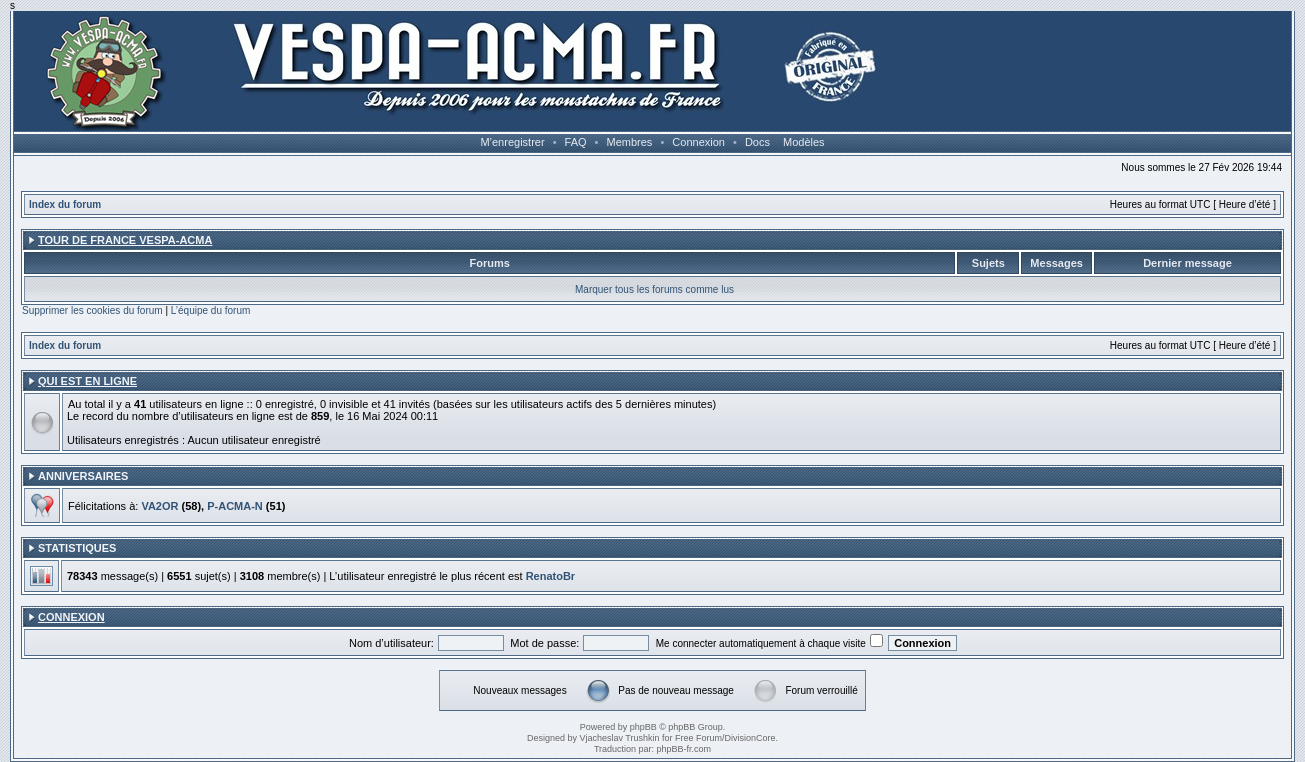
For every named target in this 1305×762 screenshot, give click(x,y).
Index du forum (65, 204)
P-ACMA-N (235, 506)
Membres (630, 142)
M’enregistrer (512, 142)
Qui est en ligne (87, 381)
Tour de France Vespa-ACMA (125, 240)
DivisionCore (750, 738)
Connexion (698, 142)
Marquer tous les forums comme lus (654, 289)
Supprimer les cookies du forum (92, 310)
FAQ (576, 142)
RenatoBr (551, 576)
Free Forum (698, 738)
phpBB (643, 727)
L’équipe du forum (211, 310)
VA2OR (159, 506)
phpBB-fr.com (684, 749)
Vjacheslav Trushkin (619, 738)
